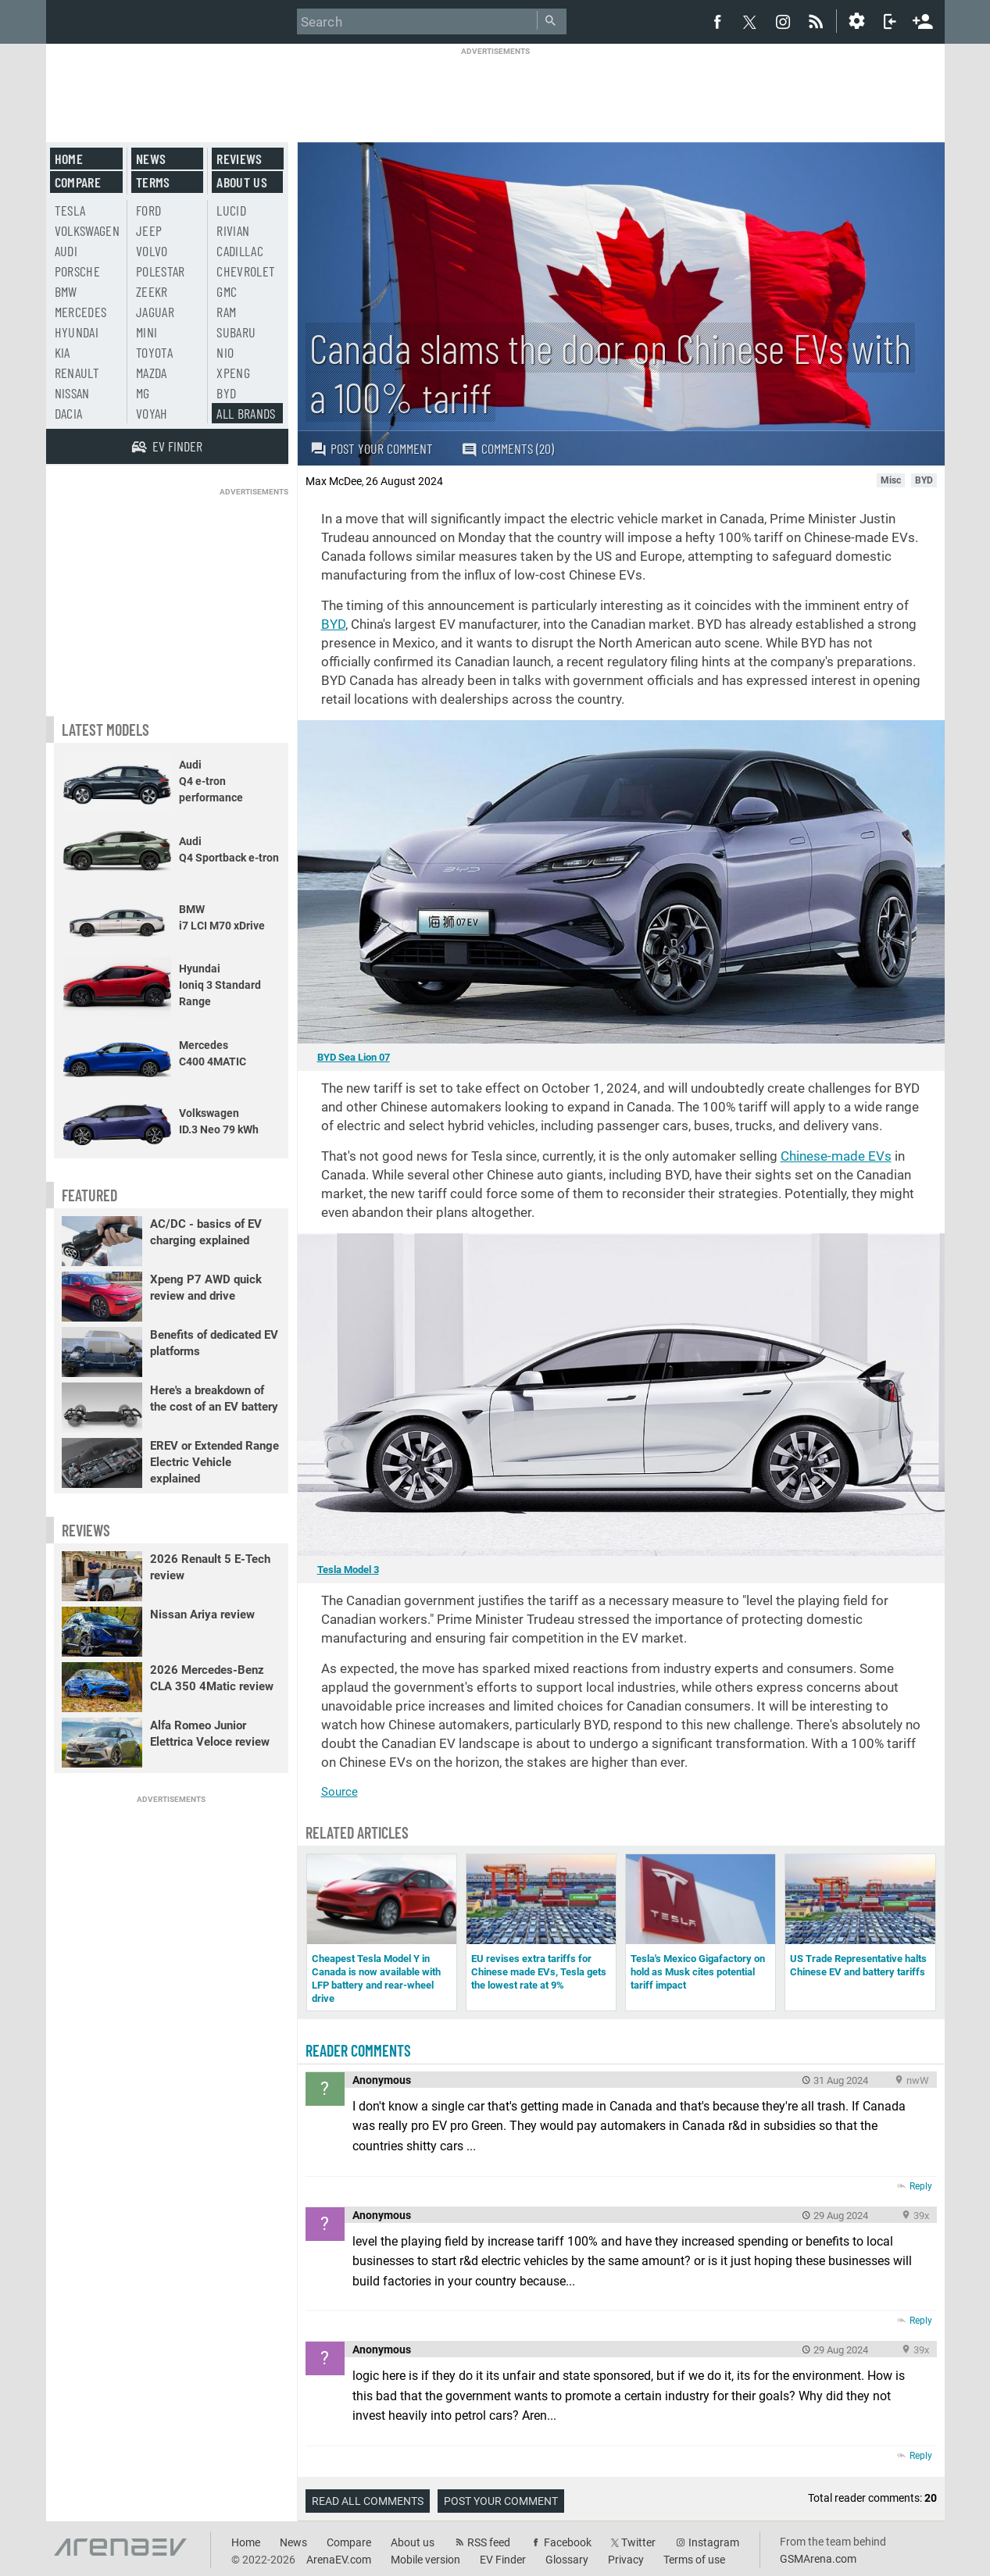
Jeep (149, 230)
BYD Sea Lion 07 (353, 1057)
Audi (66, 250)
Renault (77, 372)
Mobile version (425, 2559)
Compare (78, 182)
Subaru (236, 332)
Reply (921, 2186)
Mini (146, 332)
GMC (226, 291)
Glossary (566, 2559)
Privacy (626, 2559)
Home (69, 158)
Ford (148, 210)
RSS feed (488, 2542)
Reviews (239, 158)
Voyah (152, 413)
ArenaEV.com (338, 2559)
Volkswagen (87, 230)
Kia (62, 352)
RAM (226, 311)
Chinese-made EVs (836, 1156)
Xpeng (233, 372)
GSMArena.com (818, 2559)
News (151, 158)
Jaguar (155, 311)
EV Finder (503, 2559)
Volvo (152, 250)
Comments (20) (507, 449)
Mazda (151, 372)
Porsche (77, 271)
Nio (225, 352)
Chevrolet (245, 271)
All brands (246, 413)
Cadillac (239, 250)
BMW (66, 291)
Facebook (567, 2542)
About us (241, 182)
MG (143, 392)
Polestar (160, 271)
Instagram (713, 2542)
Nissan (72, 392)
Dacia (69, 413)
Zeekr (152, 291)
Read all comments (368, 2501)
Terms (153, 182)
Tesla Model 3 (348, 1569)
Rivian (232, 230)
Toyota (154, 352)
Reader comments (358, 2050)
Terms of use (694, 2559)
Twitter (638, 2542)
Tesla (70, 210)
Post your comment (371, 448)
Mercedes (81, 311)
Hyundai (76, 332)
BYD (333, 624)
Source (339, 1792)
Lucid (231, 210)
